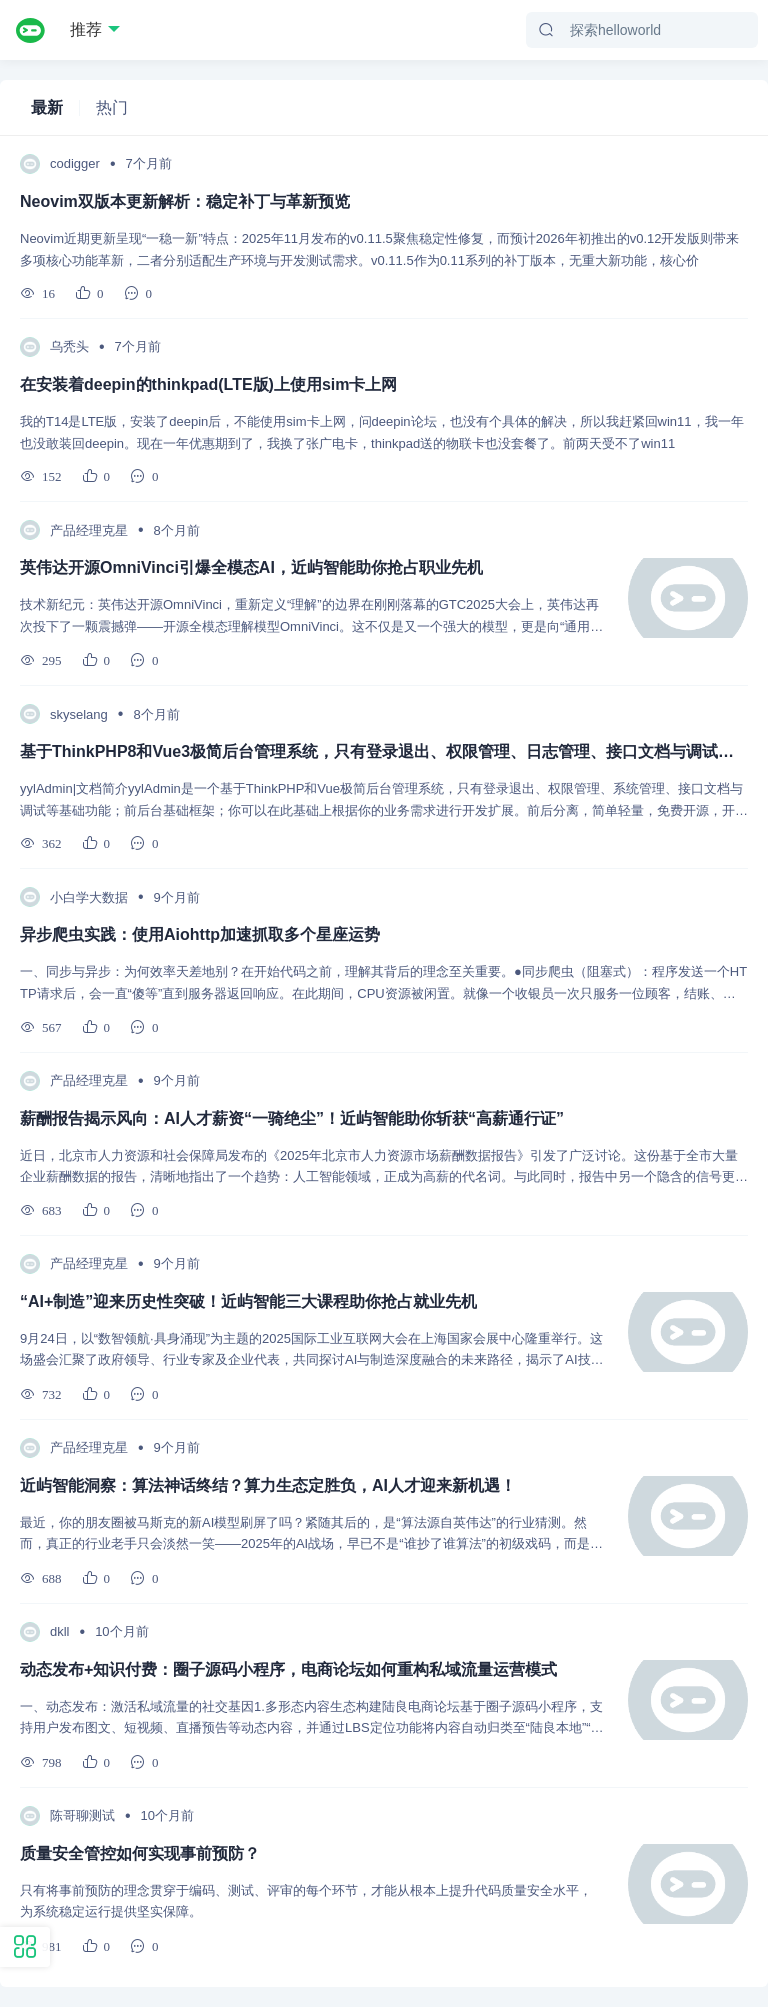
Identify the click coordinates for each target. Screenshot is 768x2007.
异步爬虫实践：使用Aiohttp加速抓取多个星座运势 (200, 934)
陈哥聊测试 (82, 1815)
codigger (75, 163)
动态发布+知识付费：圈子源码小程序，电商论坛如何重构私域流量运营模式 (288, 1669)
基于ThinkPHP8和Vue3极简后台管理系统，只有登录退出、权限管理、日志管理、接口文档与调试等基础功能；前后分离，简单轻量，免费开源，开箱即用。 (384, 751)
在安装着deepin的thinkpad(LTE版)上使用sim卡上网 (208, 384)
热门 (112, 107)
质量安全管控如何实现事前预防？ (140, 1853)
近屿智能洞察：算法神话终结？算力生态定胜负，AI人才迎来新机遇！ (268, 1485)
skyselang (79, 714)
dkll (60, 1631)
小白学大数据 (89, 897)
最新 (47, 107)
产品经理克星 (89, 530)
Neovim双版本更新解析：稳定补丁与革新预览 (185, 201)
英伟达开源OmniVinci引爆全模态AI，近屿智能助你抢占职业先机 (251, 567)
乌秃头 (69, 346)
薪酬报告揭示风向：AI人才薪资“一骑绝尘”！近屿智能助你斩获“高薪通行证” (292, 1118)
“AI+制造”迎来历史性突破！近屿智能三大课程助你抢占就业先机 (248, 1301)
